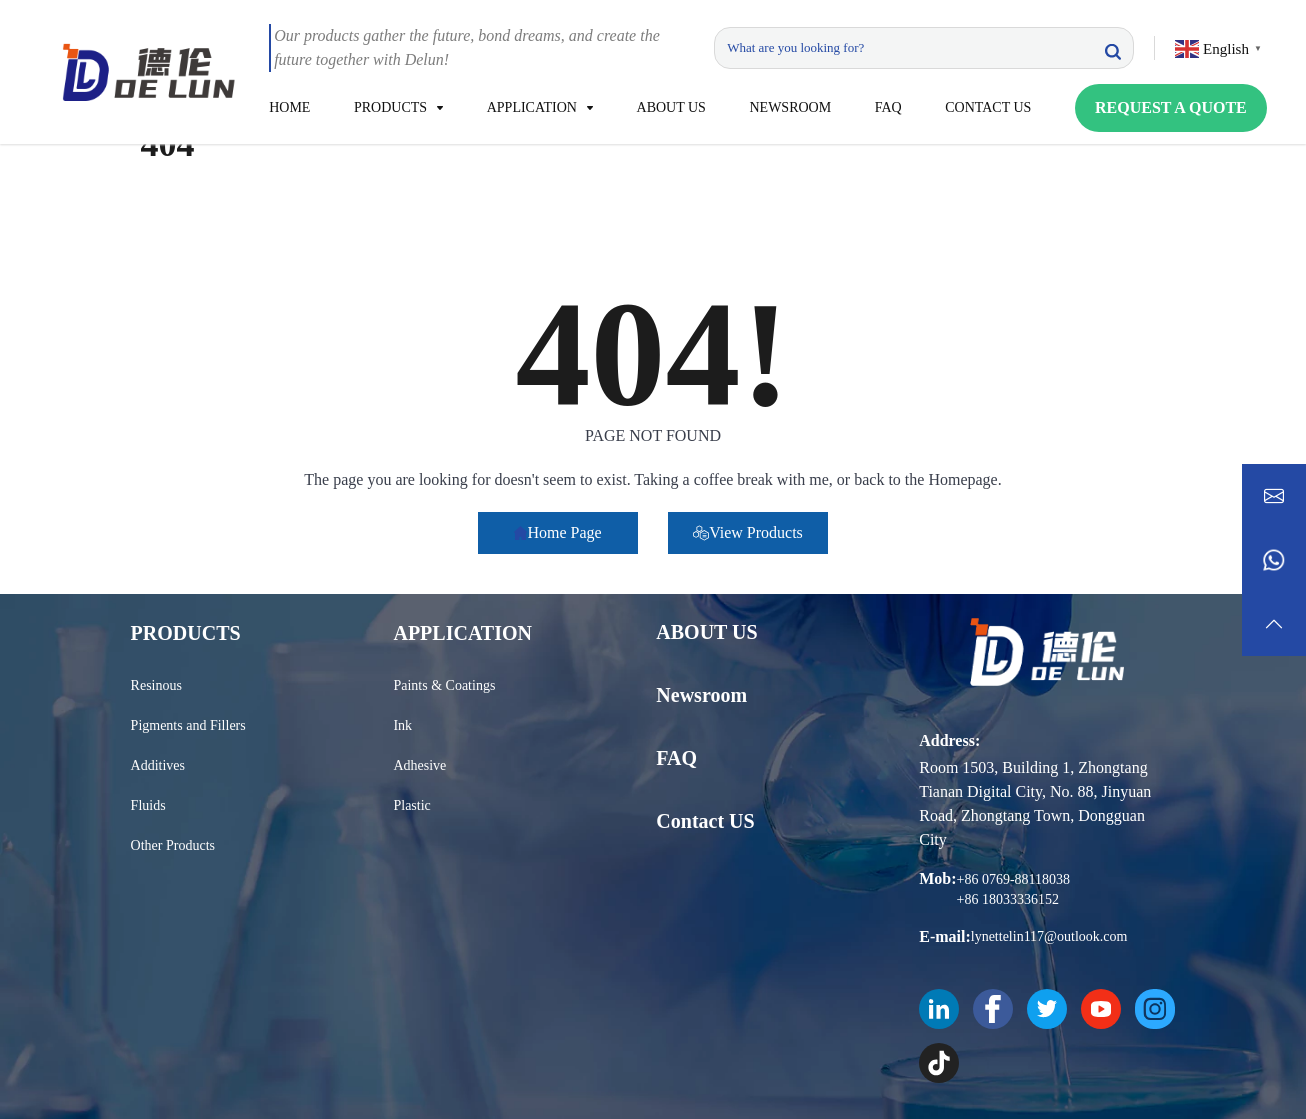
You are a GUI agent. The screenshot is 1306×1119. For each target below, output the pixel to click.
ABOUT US (671, 107)
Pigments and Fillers (188, 725)
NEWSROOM (790, 107)
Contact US (705, 821)
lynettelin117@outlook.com (1049, 936)
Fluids (148, 805)
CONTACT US (988, 107)
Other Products (173, 845)
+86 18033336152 (1008, 899)
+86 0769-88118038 (1014, 879)
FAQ (888, 107)
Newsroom (701, 695)
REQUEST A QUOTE (1171, 107)
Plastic (411, 805)
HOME (289, 107)
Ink (402, 725)
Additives (158, 765)
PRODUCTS (390, 107)
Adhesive (419, 765)
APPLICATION (532, 107)
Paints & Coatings (444, 685)
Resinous (156, 685)
